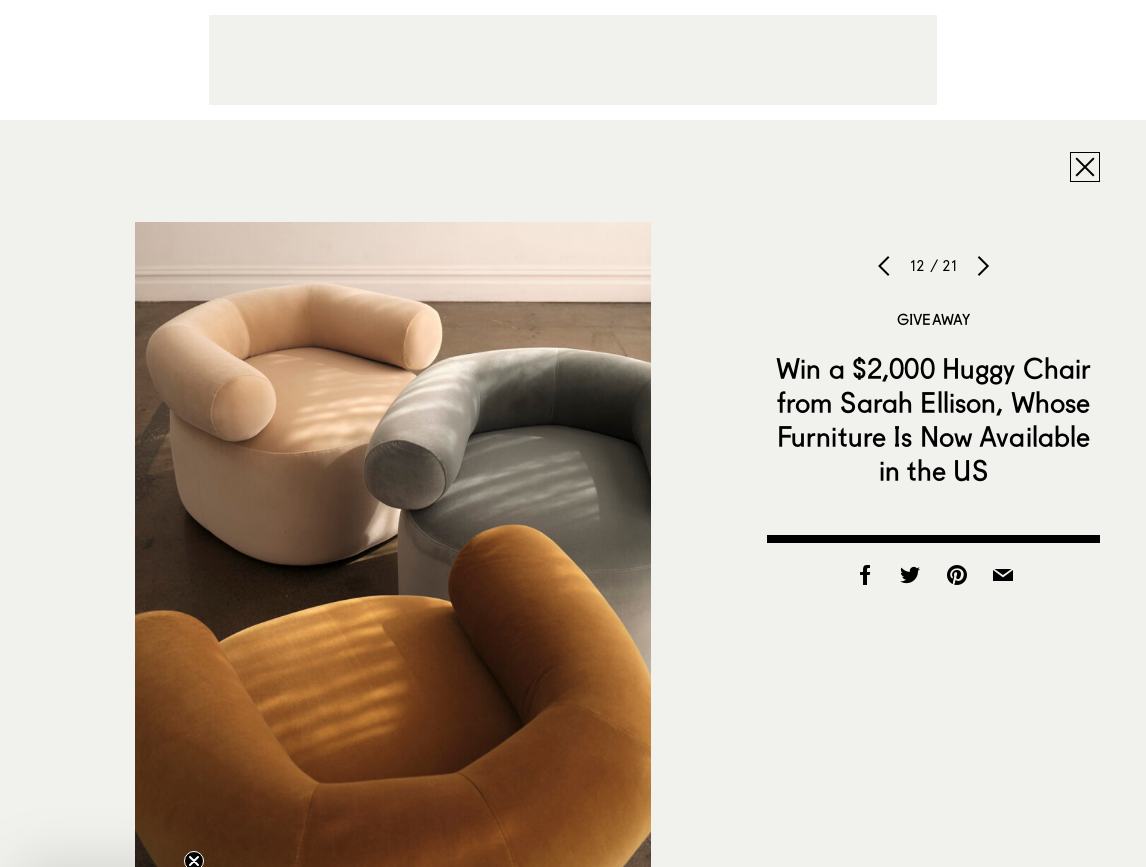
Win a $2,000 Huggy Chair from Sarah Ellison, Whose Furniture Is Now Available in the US (933, 419)
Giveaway (933, 319)
